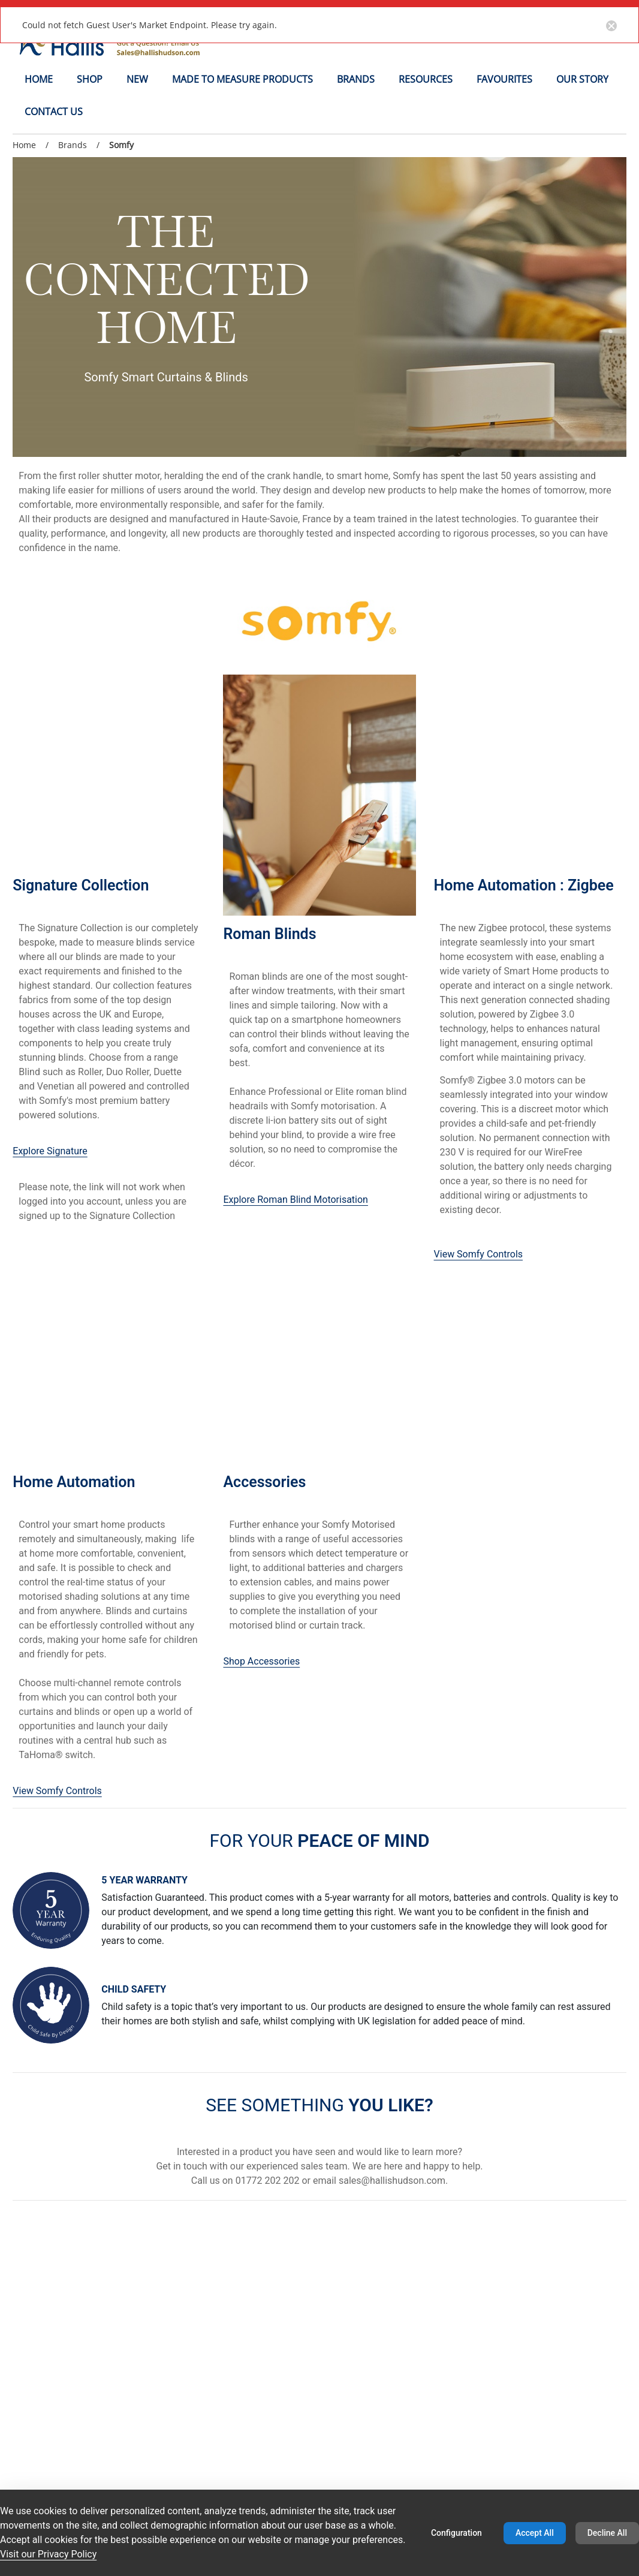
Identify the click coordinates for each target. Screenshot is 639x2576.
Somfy (121, 145)
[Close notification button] (611, 25)
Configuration (456, 2533)
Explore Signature (50, 1199)
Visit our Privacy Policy (48, 2554)
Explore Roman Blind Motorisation (295, 1199)
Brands (72, 145)
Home (24, 145)
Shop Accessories (261, 1758)
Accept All (535, 2533)
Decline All (607, 2533)
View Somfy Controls (478, 1302)
